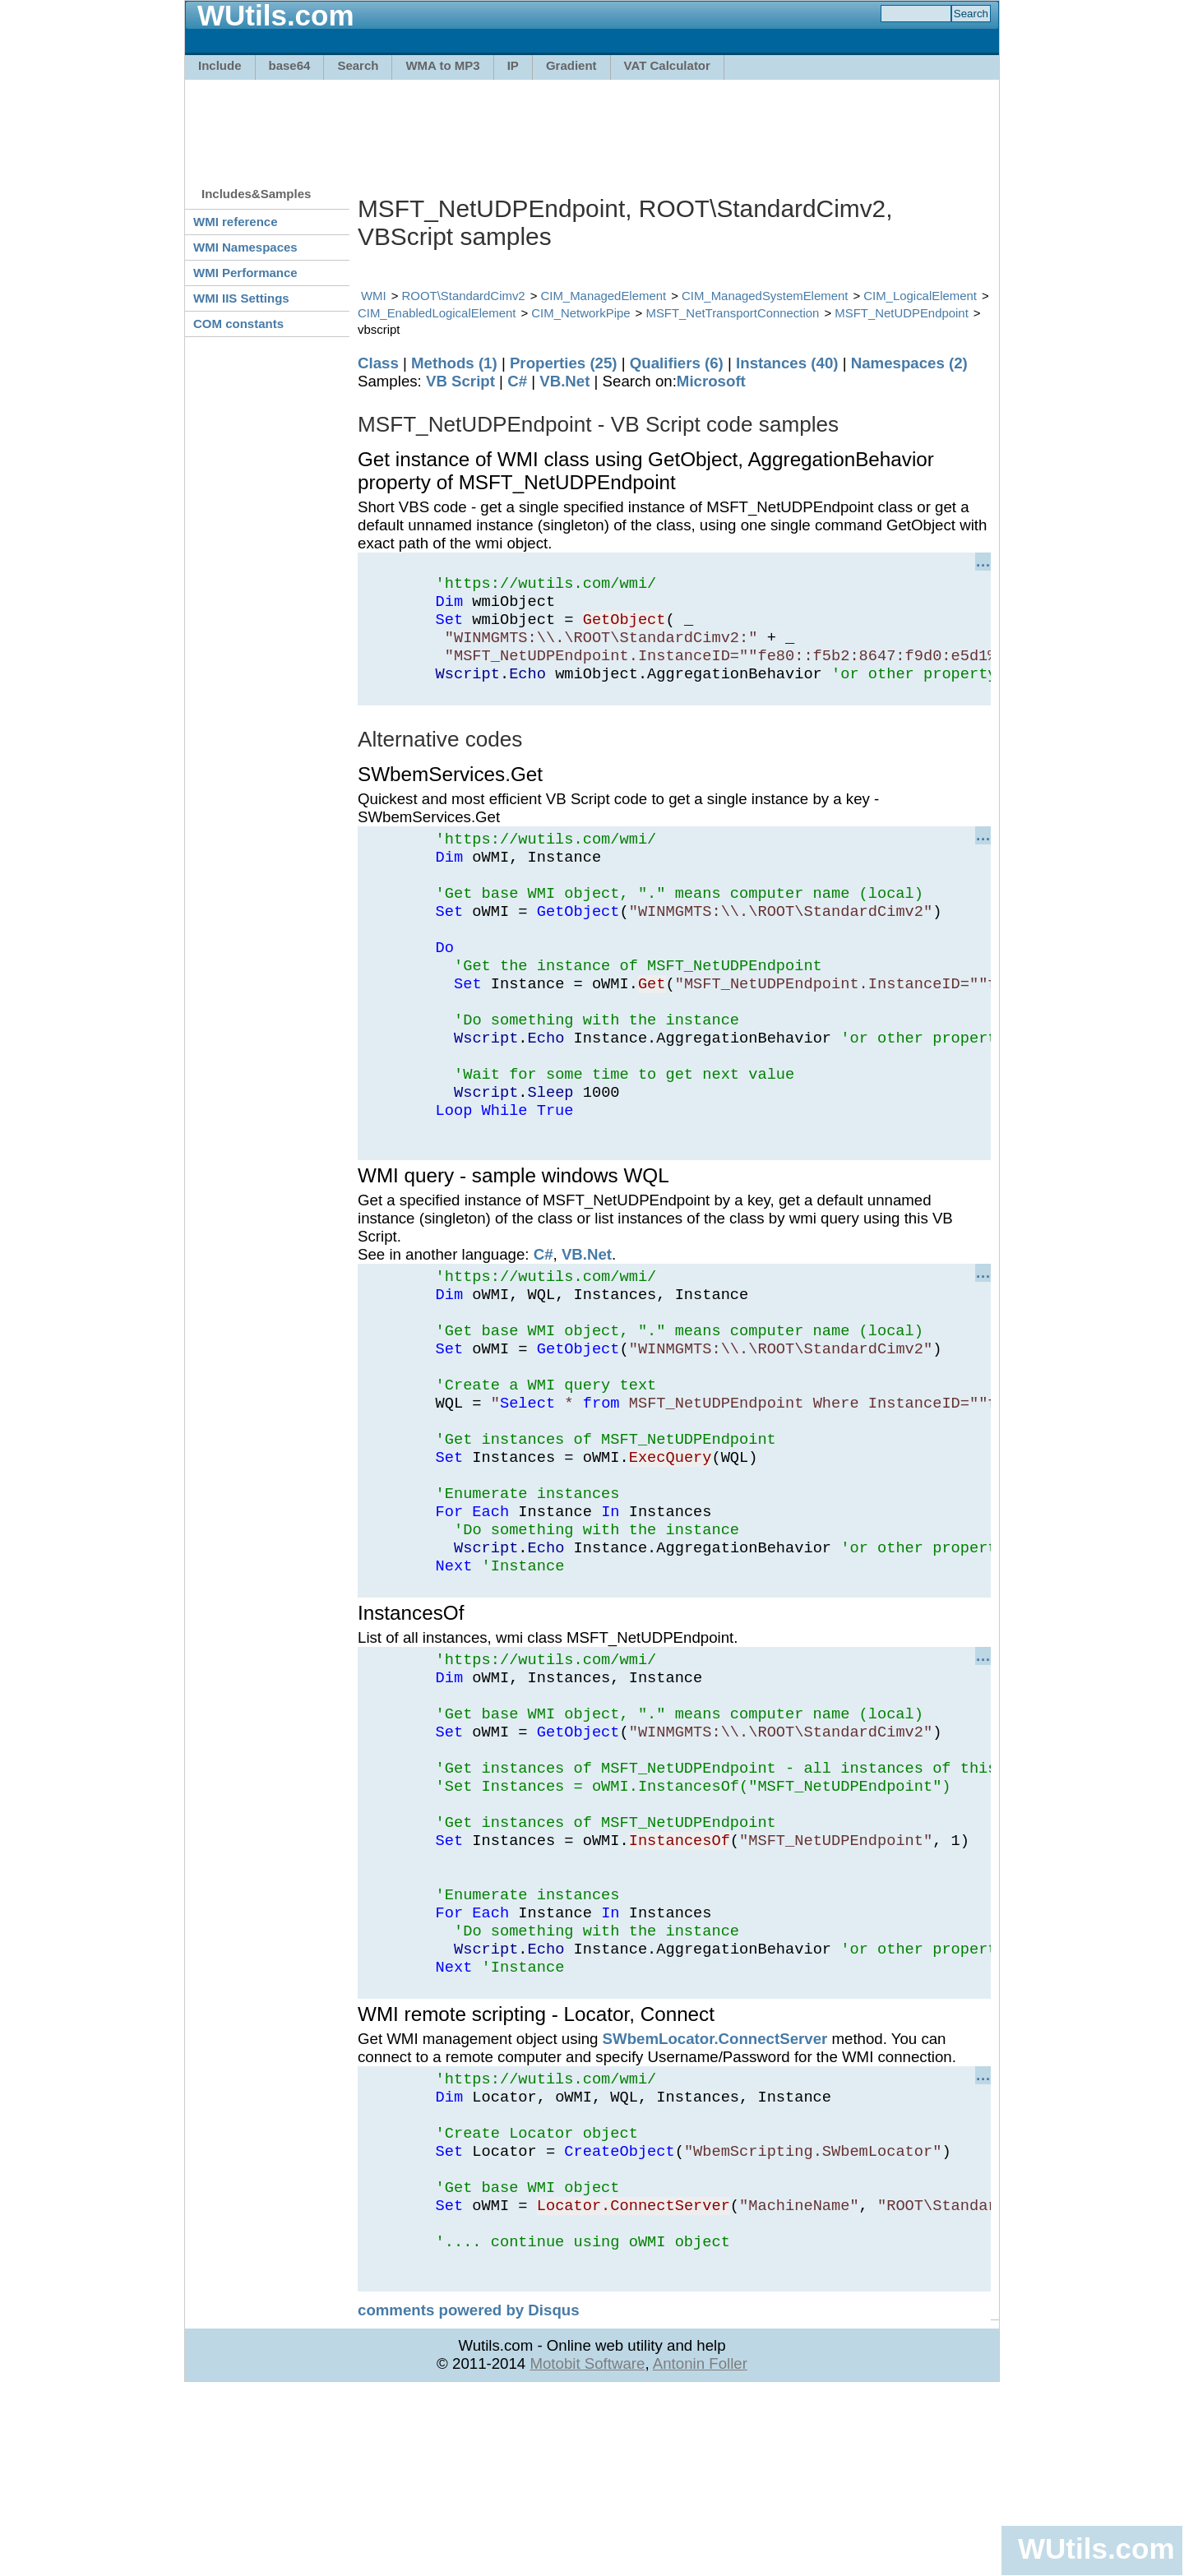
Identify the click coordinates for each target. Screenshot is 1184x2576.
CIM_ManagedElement (604, 296)
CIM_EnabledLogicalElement (437, 313)
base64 (290, 65)
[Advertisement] (592, 125)
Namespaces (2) (909, 363)
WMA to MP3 (442, 65)
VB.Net (564, 381)
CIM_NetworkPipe (580, 313)
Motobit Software (587, 2548)
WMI (373, 296)
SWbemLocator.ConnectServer (715, 2194)
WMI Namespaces (245, 247)
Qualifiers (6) (677, 363)
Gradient (571, 65)
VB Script (460, 381)
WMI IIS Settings (241, 298)
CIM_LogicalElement (920, 296)
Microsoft (711, 381)
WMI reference (235, 222)
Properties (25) (563, 363)
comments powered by (469, 2495)
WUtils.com (1096, 2548)
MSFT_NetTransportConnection (732, 313)
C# (517, 381)
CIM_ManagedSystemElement (765, 296)
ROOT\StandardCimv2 (463, 296)
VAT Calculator (667, 65)
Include (220, 65)
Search (357, 65)
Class (378, 363)
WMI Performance (245, 273)
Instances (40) (787, 363)
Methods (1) (454, 363)
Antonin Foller (700, 2548)
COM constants (238, 324)
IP (513, 65)
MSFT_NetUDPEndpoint (902, 313)
